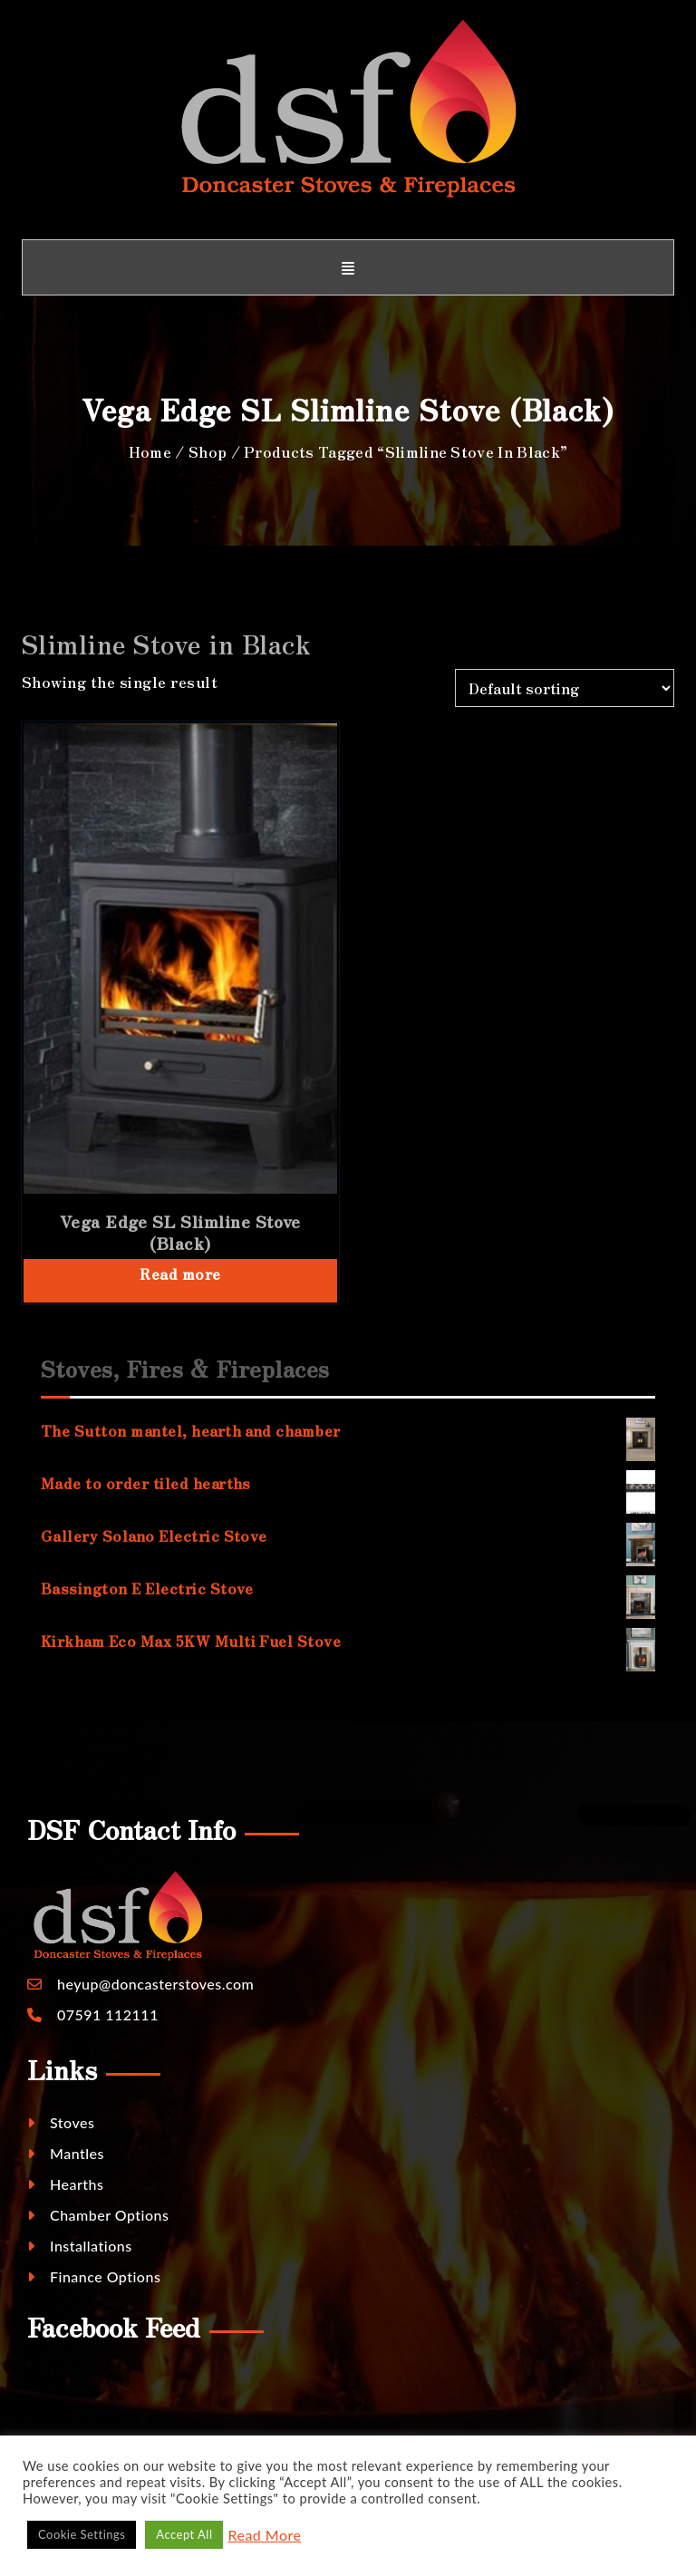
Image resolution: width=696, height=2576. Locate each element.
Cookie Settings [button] (81, 2534)
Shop (207, 451)
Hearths (65, 2184)
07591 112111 (108, 2014)
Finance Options (93, 2276)
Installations (79, 2245)
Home (150, 451)
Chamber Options (98, 2214)
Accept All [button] (184, 2534)
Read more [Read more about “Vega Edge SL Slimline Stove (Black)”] (180, 1273)
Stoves (60, 2122)
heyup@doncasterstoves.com (155, 1983)
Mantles (65, 2153)
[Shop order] (564, 688)
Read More (264, 2535)
